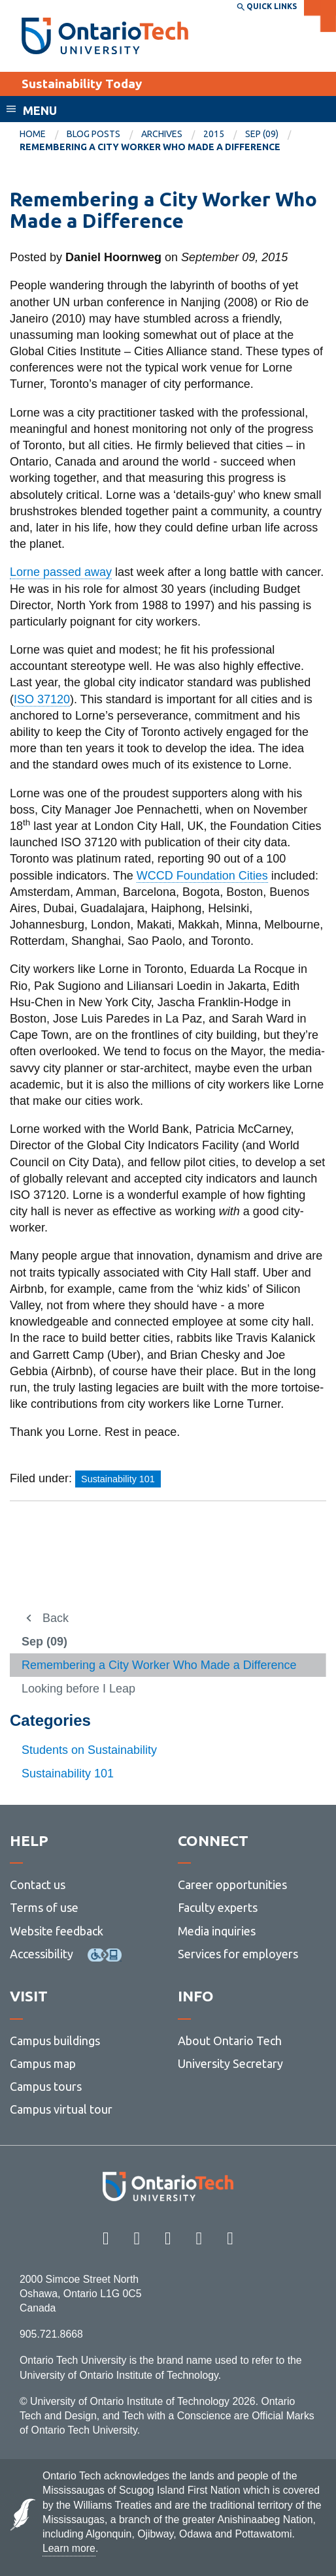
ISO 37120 (42, 699)
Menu (40, 110)
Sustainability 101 (68, 1773)
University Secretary (230, 2063)
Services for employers (238, 1953)
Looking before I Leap (78, 1688)
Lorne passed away (61, 572)
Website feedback (56, 1930)
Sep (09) (261, 134)
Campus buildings (55, 2040)
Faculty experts (218, 1907)
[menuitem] (43, 134)
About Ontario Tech (230, 2040)
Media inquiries (217, 1930)
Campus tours (46, 2086)
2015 (213, 134)
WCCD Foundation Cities (202, 875)
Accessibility (41, 1953)
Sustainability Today (82, 83)
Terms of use (44, 1907)
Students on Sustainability (89, 1750)
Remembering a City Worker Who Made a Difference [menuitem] (150, 147)
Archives (161, 134)
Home (33, 134)
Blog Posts (93, 134)
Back (55, 1618)
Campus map (43, 2063)
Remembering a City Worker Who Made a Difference (159, 1665)
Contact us (37, 1884)
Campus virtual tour (61, 2109)
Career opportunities (232, 1884)
